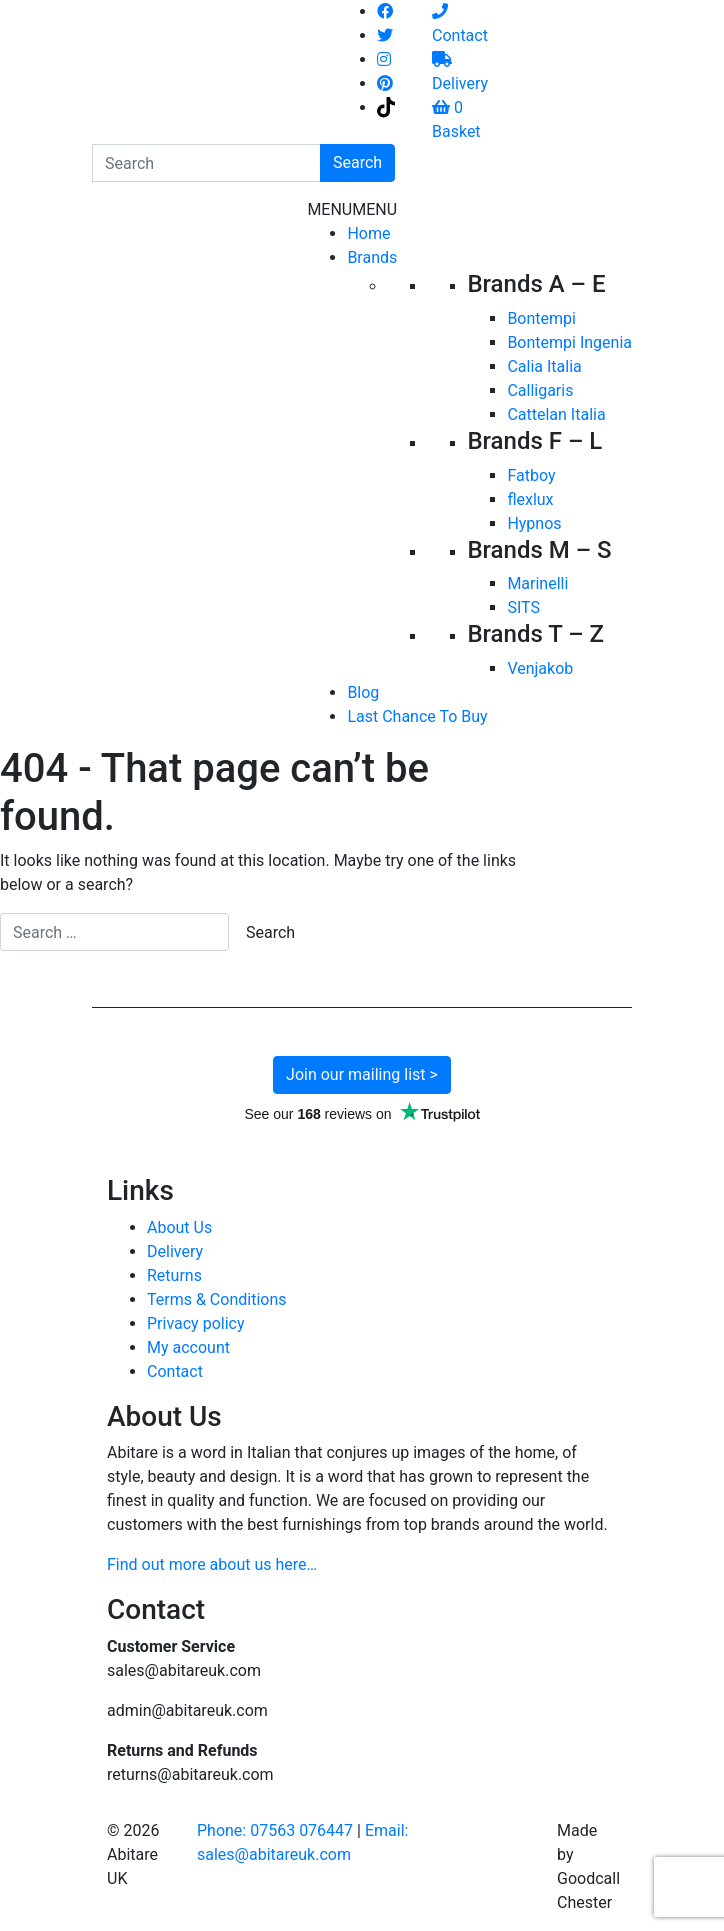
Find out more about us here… (212, 1564)
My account (188, 1347)
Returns (174, 1275)
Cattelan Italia (556, 414)
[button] (352, 209)
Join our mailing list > (362, 1074)
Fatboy (531, 475)
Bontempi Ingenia (569, 342)
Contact (175, 1371)
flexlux (530, 499)
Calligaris (540, 390)
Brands (372, 257)
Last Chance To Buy (417, 716)
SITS (523, 607)
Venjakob (540, 668)
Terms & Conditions (217, 1299)
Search (357, 162)
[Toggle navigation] (208, 472)
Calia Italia (544, 366)
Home (368, 233)
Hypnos (534, 523)
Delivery (175, 1251)
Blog (363, 692)
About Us (179, 1227)
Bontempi (541, 318)
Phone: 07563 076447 (275, 1830)
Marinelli (537, 583)
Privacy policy (196, 1323)
